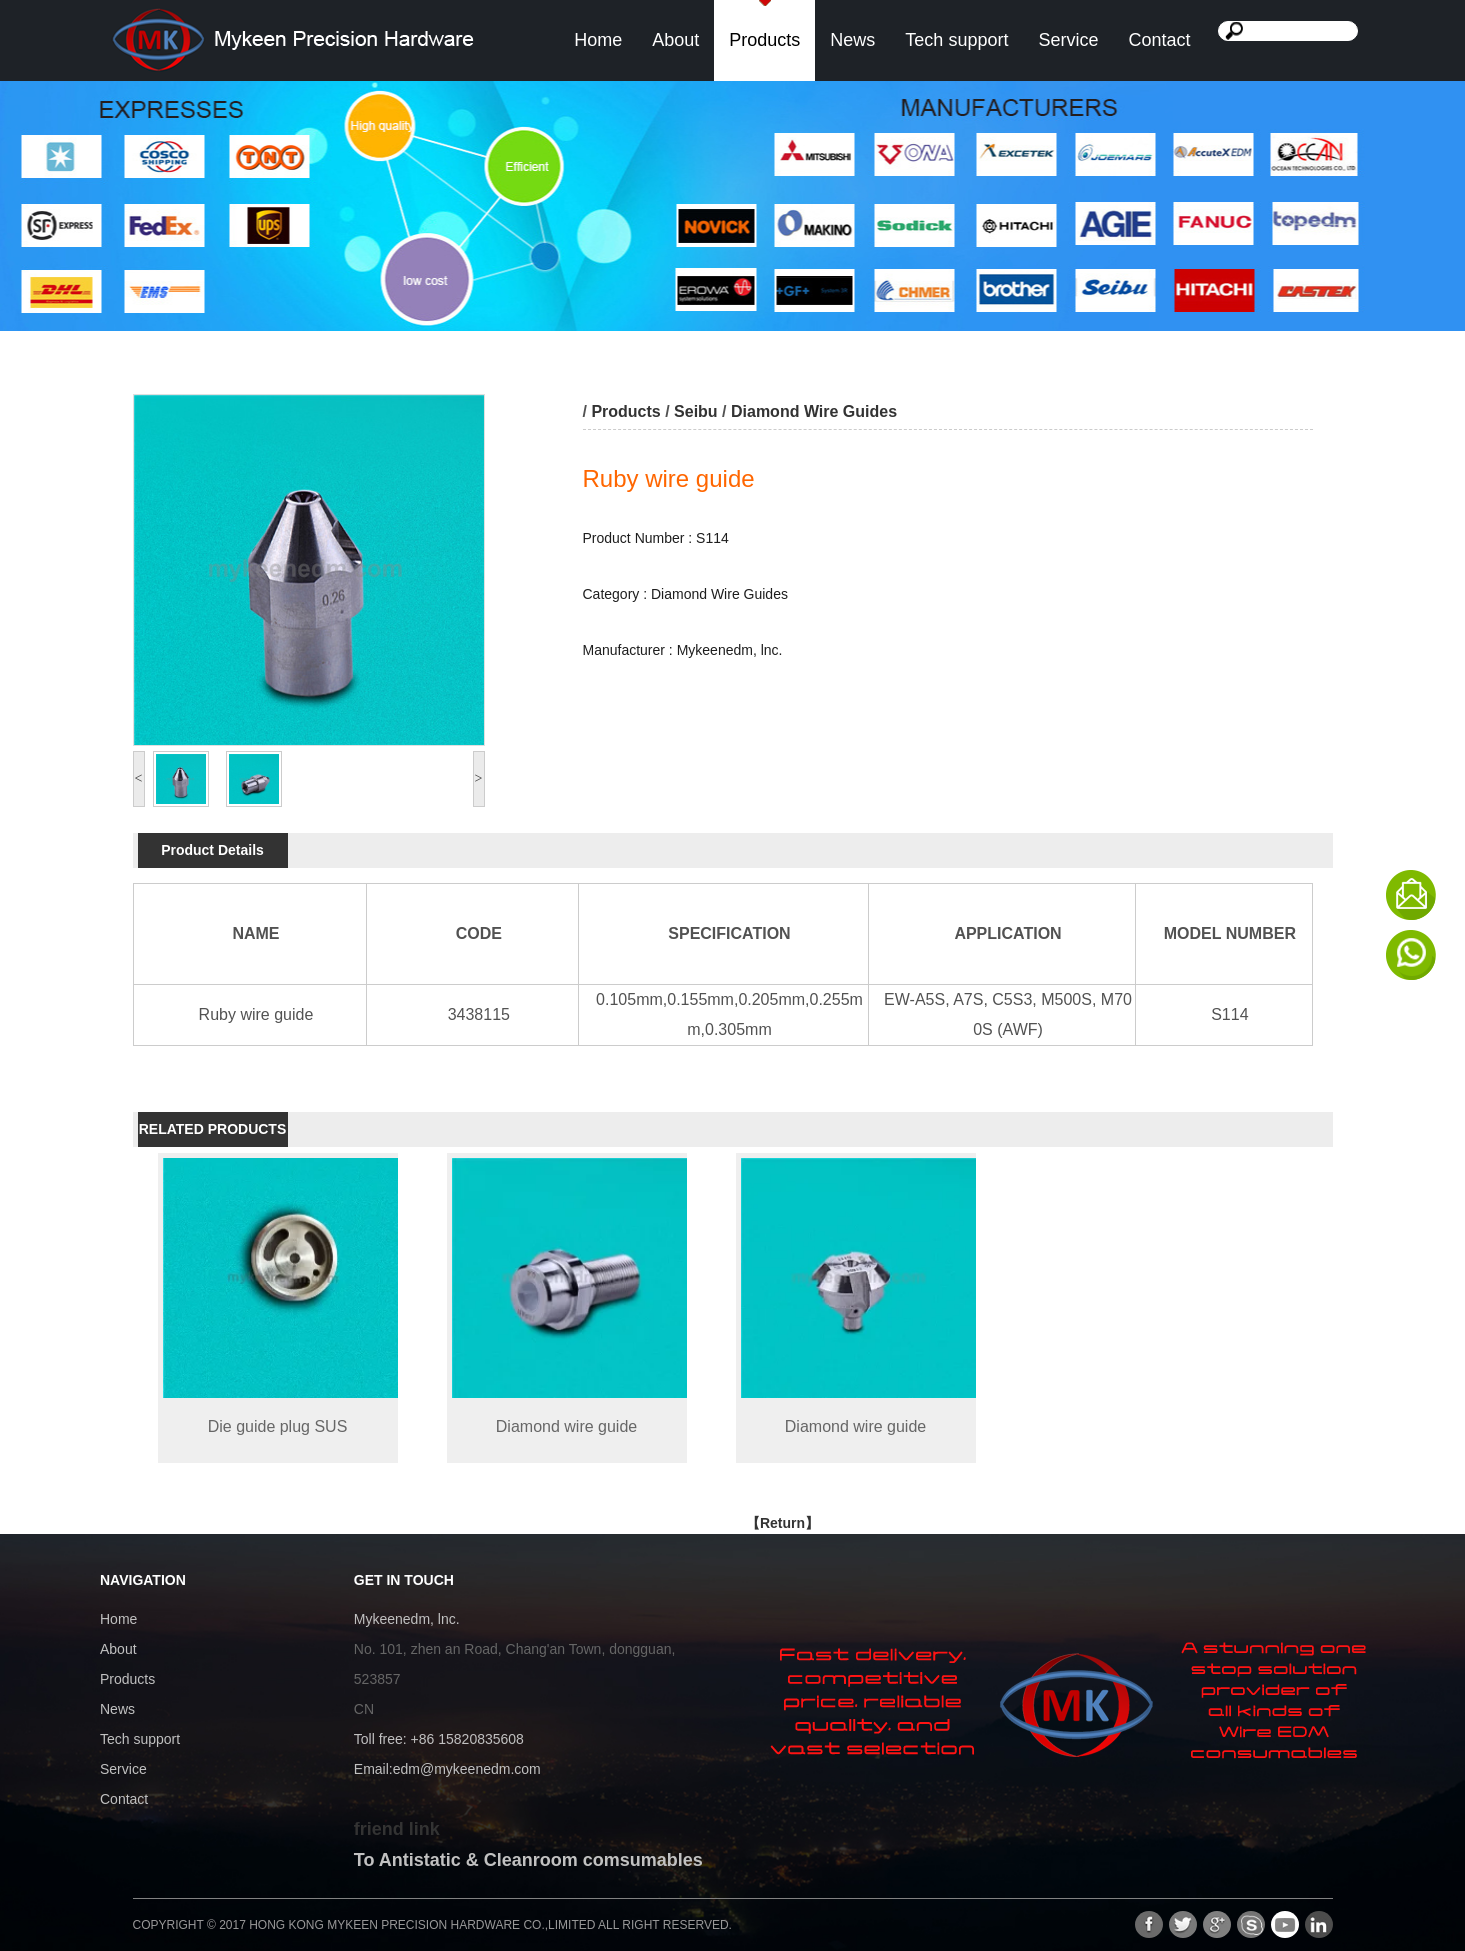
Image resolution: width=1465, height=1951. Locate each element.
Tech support (956, 40)
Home (598, 40)
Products (764, 40)
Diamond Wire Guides (814, 411)
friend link (397, 1829)
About (675, 40)
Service (1068, 40)
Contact (1159, 40)
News (852, 40)
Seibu (696, 411)
